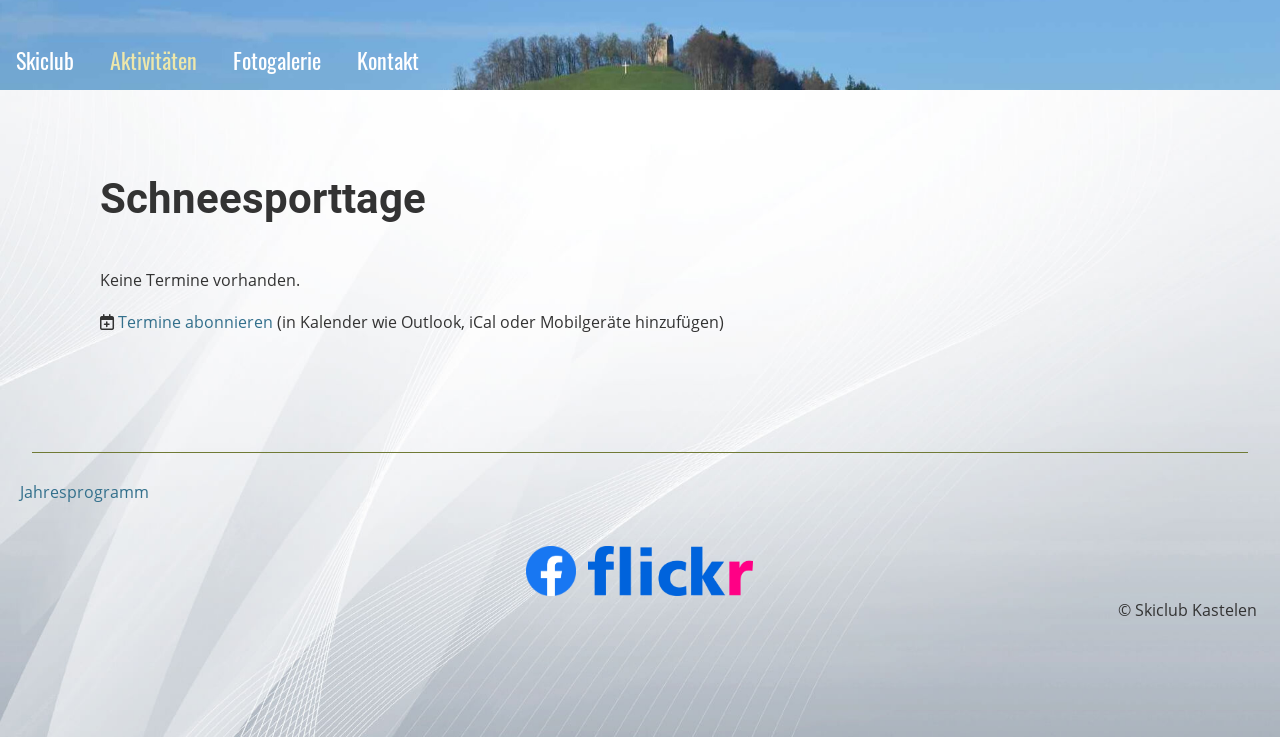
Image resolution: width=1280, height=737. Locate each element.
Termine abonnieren (195, 322)
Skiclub (45, 60)
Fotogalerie (277, 60)
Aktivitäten (153, 60)
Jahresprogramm (84, 492)
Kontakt (388, 60)
